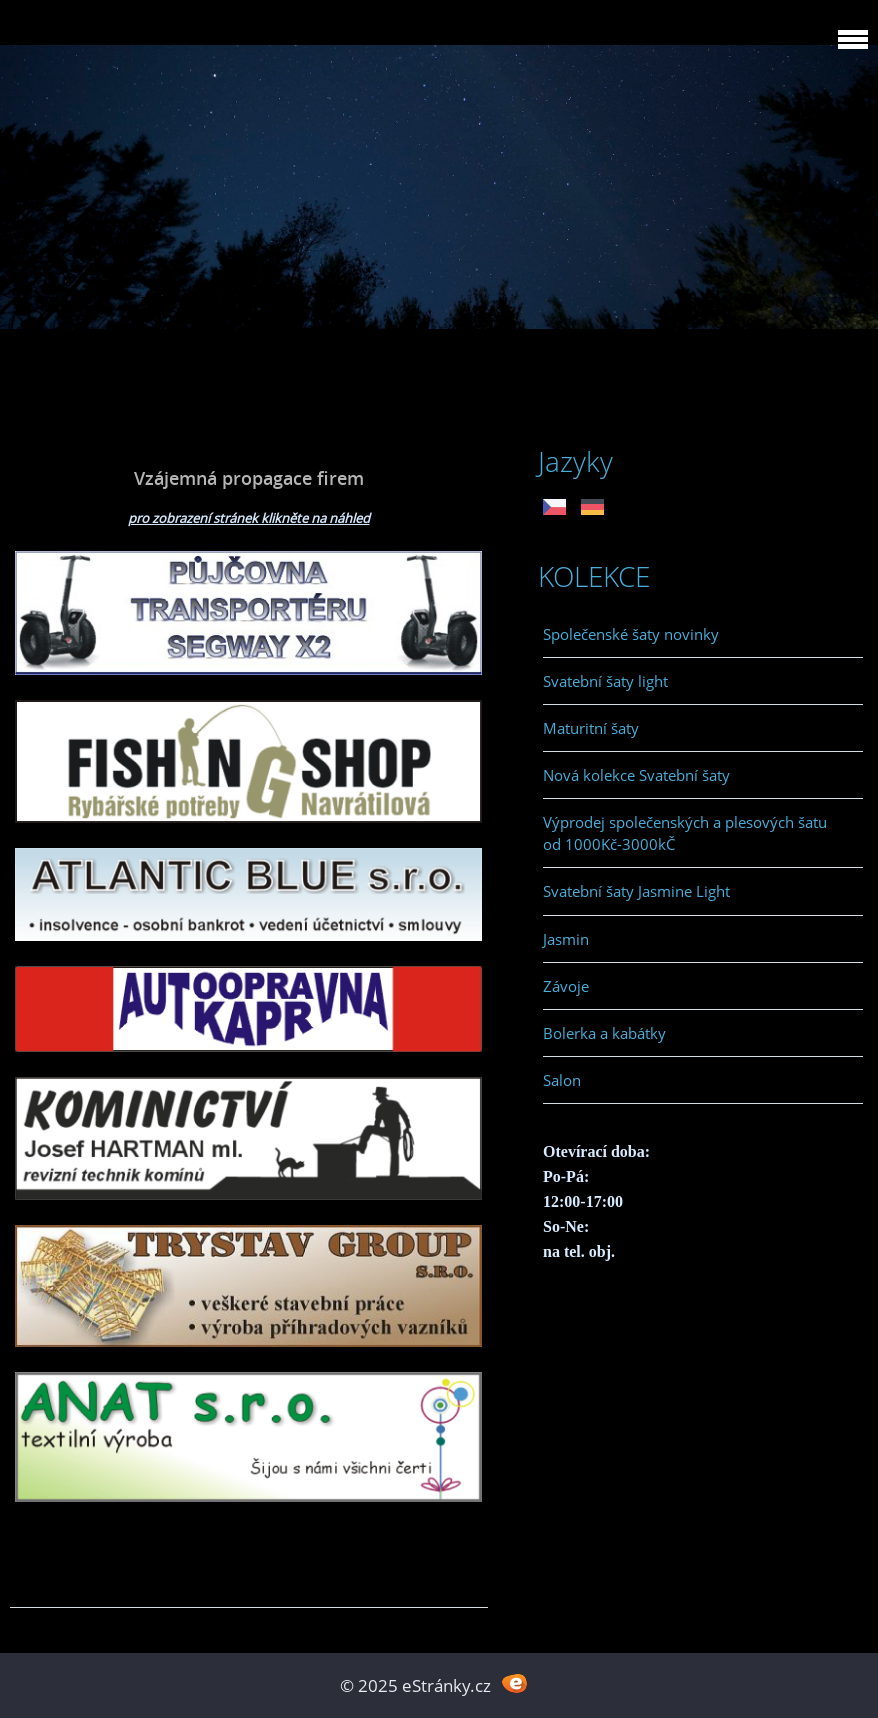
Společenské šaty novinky (631, 634)
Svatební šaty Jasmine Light (636, 891)
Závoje (566, 986)
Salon (562, 1080)
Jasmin (566, 939)
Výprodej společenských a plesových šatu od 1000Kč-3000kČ (685, 833)
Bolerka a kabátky (604, 1033)
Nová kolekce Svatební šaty (636, 775)
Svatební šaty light (605, 681)
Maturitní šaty (591, 728)
